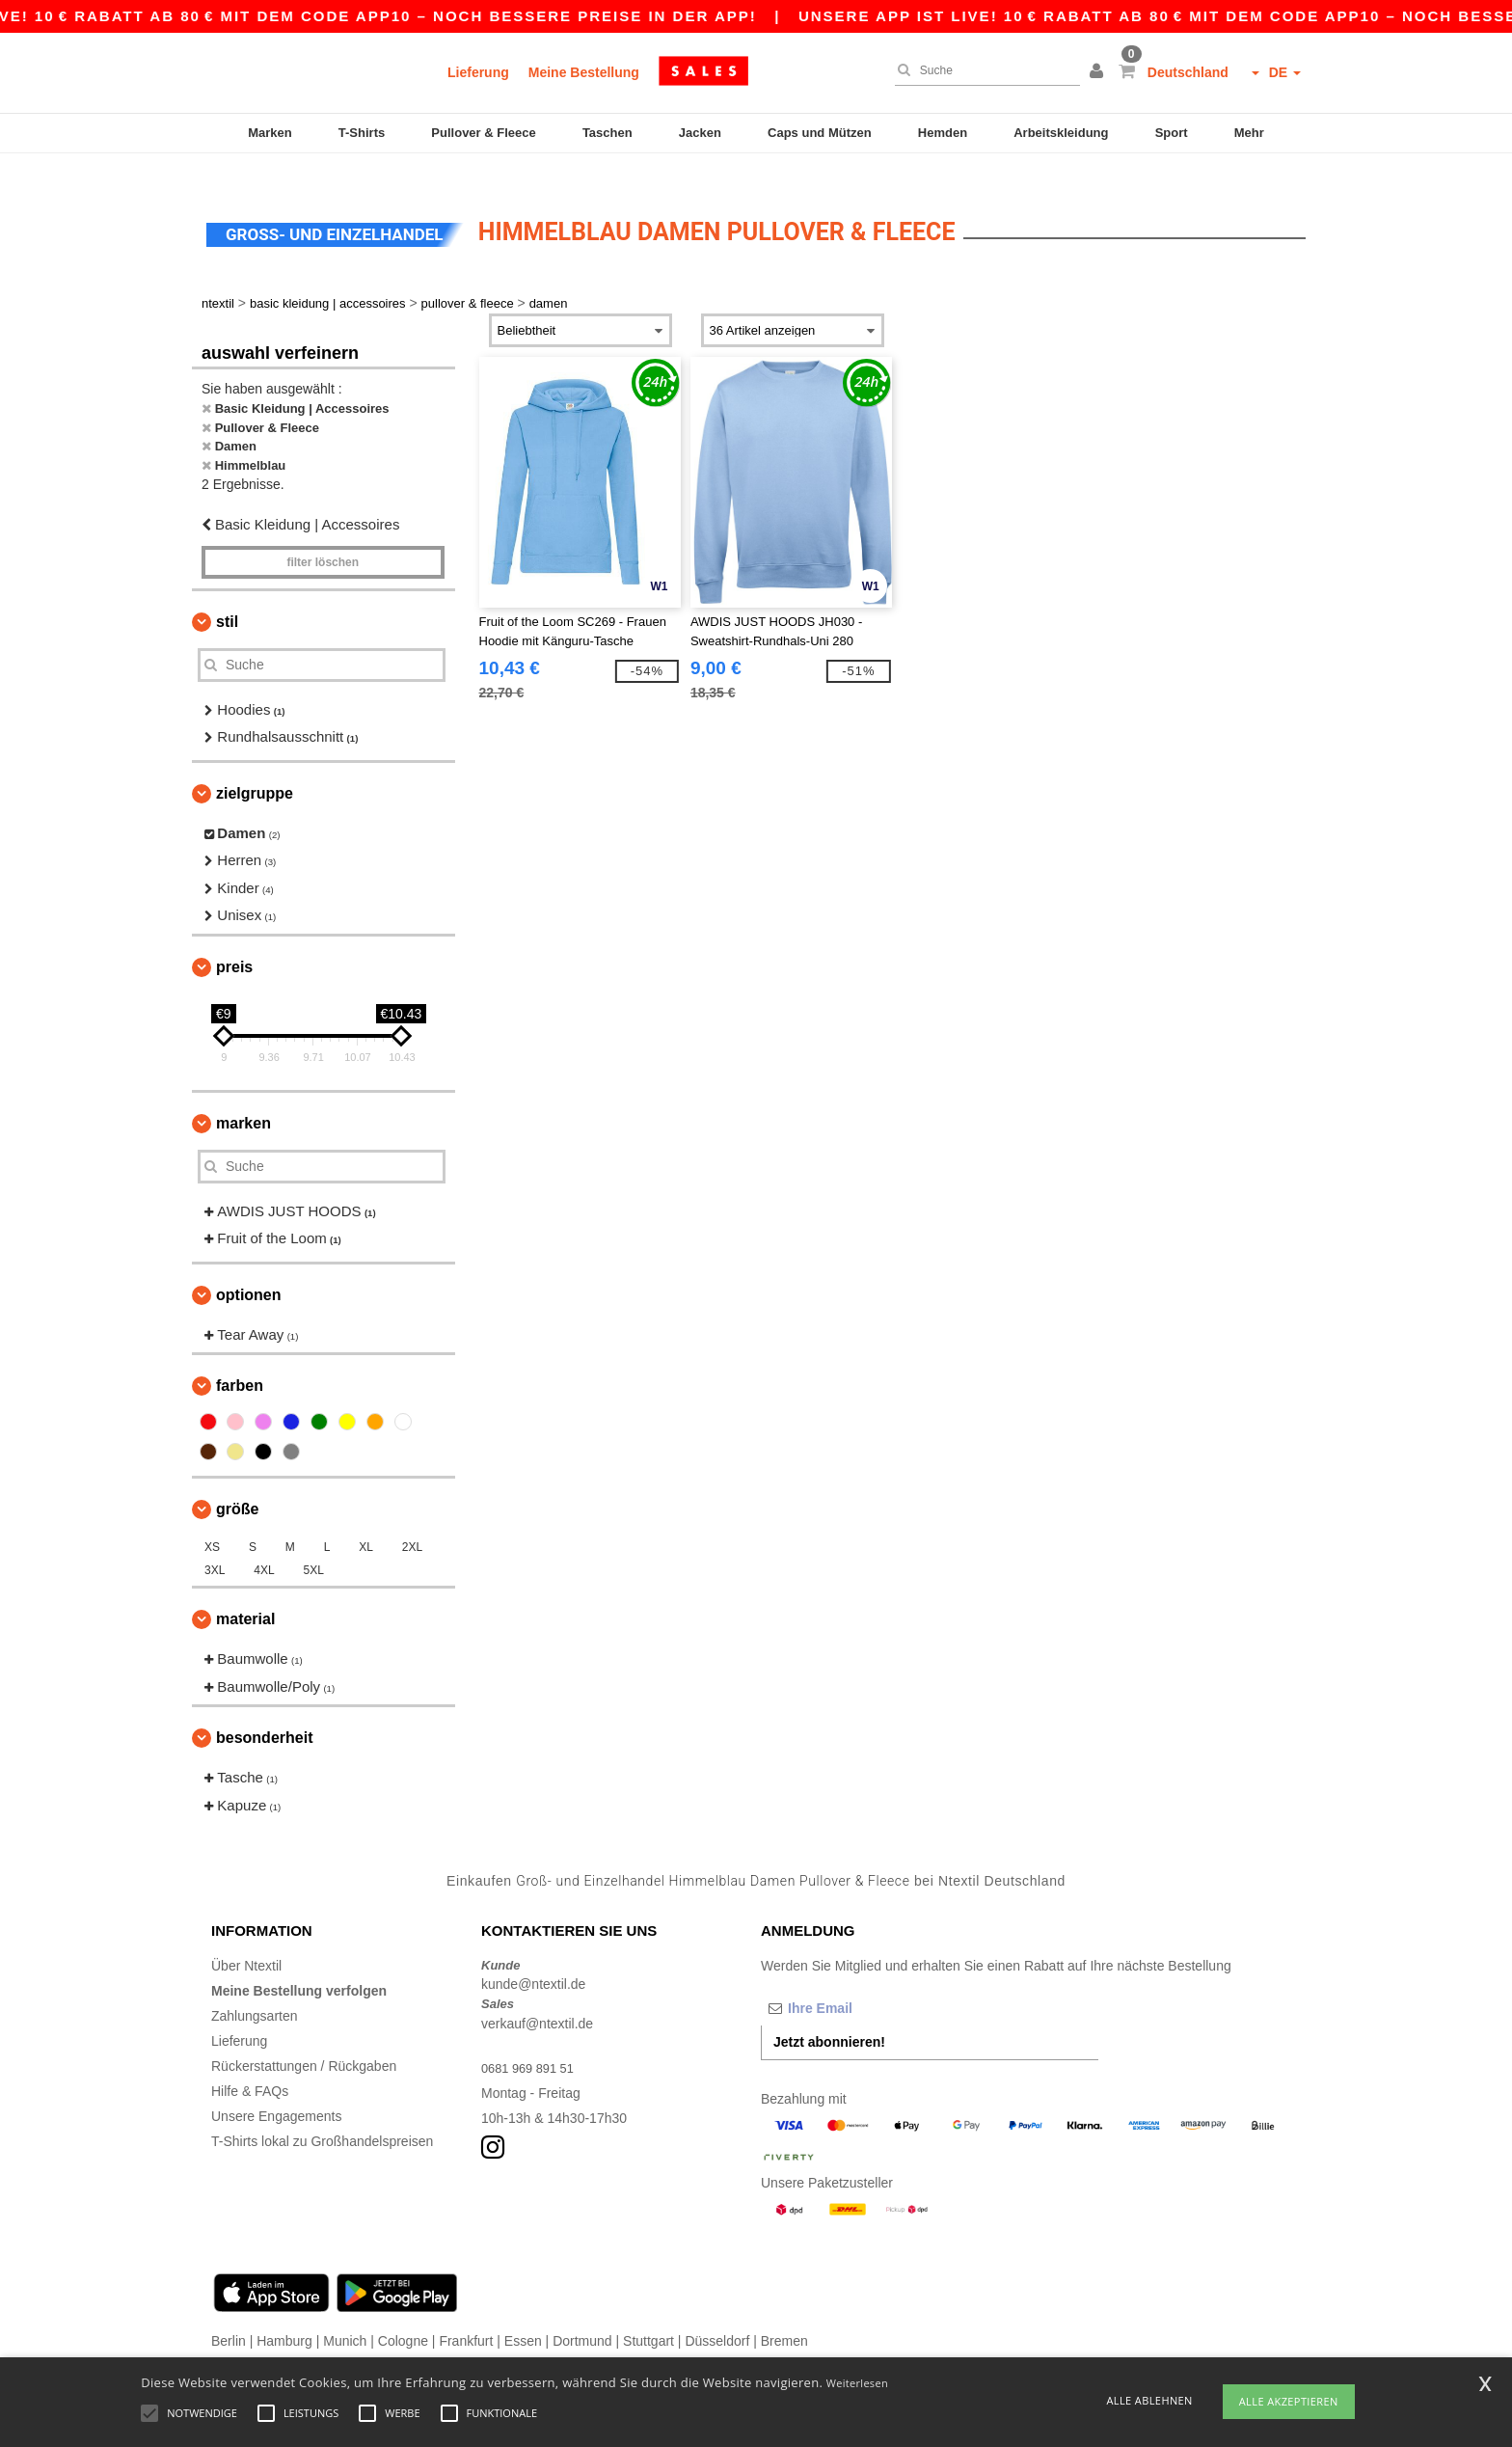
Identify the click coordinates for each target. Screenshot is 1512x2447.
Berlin (228, 2314)
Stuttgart (648, 2314)
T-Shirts (361, 132)
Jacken (700, 132)
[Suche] (982, 70)
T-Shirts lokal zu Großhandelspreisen (322, 2114)
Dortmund (582, 2314)
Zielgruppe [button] (254, 766)
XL (366, 1521)
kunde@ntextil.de (533, 1958)
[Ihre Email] (862, 1981)
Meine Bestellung (583, 72)
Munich (344, 2314)
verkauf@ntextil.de (537, 1996)
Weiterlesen (857, 2383)
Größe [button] (237, 1483)
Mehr (1249, 132)
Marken (270, 132)
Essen (523, 2314)
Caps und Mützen (820, 132)
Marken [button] (243, 1096)
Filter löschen (322, 535)
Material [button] (245, 1593)
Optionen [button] (249, 1268)
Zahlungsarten (254, 1989)
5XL (314, 1544)
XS (212, 1521)
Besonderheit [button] (264, 1711)
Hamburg (284, 2314)
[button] (1099, 72)
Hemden (942, 132)
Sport (1171, 132)
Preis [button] (234, 940)
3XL (214, 1544)
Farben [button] (239, 1359)
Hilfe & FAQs (249, 2064)
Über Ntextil (246, 1938)
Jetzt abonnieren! (829, 2015)
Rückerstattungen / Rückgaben (303, 2039)
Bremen (784, 2314)
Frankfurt (466, 2314)
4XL (264, 1544)
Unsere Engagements (276, 2089)
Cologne (403, 2314)
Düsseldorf (717, 2314)
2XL (412, 1521)
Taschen (607, 132)
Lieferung (478, 72)
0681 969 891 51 (531, 2041)
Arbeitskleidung (1060, 132)
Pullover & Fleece (483, 132)
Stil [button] (227, 594)
